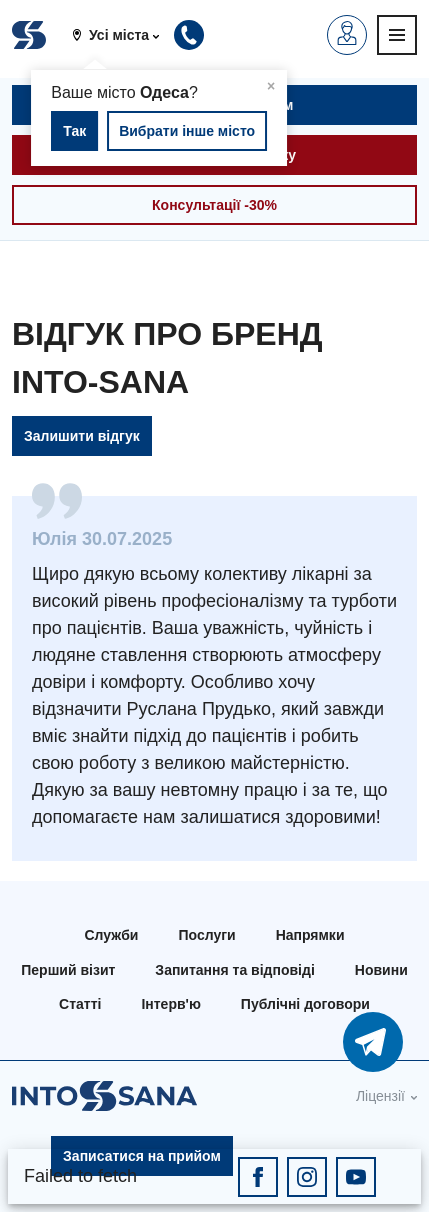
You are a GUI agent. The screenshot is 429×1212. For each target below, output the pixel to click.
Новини (381, 970)
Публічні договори (305, 1004)
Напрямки (310, 935)
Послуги (206, 935)
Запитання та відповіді (234, 970)
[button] (123, 35)
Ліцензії (380, 1096)
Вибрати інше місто (187, 131)
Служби (112, 935)
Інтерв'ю (170, 1004)
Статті (80, 1004)
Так (74, 131)
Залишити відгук (82, 436)
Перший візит (68, 970)
